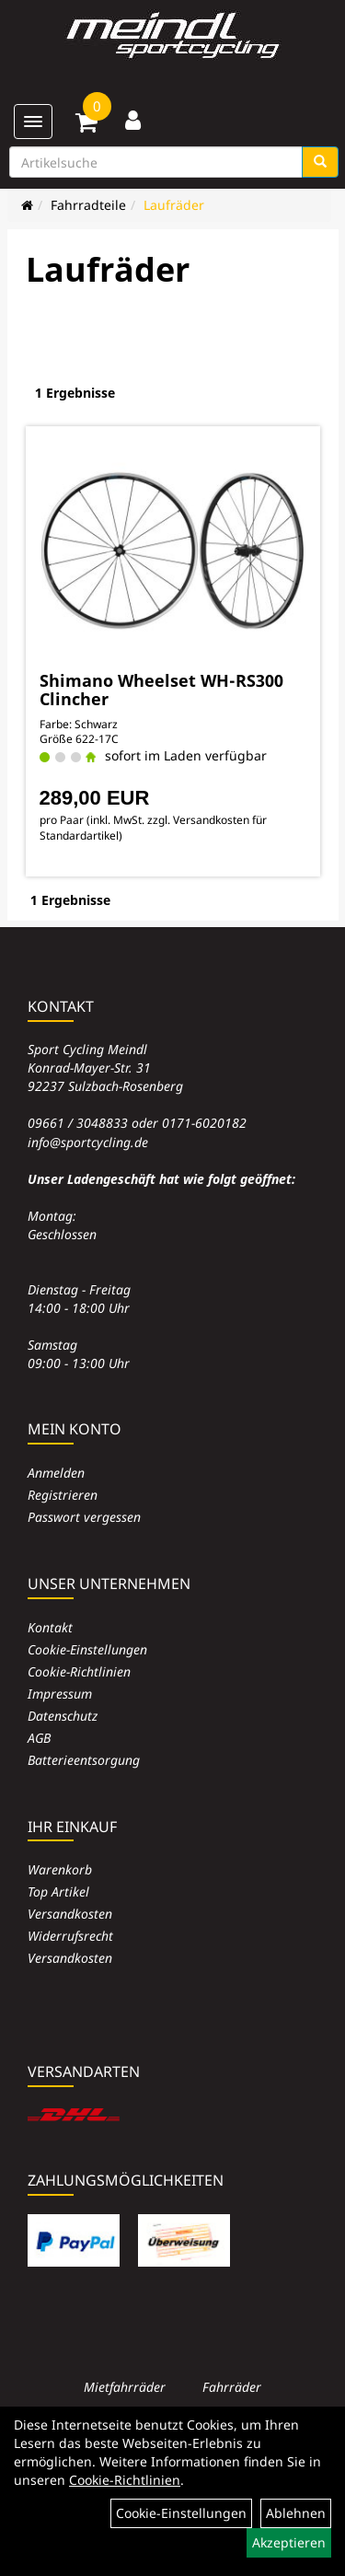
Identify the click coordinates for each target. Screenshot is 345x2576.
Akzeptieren (289, 2542)
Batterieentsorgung (84, 1760)
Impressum (60, 1693)
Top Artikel (58, 1891)
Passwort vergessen (84, 1517)
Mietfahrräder (125, 2387)
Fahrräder (231, 2387)
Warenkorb (60, 1869)
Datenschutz (63, 1715)
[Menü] (33, 121)
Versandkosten (70, 1913)
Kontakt (50, 1627)
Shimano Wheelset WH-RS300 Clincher (161, 689)
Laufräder (174, 205)
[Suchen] (320, 162)
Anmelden (56, 1472)
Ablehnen (296, 2513)
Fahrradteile (88, 205)
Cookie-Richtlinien (79, 1671)
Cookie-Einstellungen (87, 1649)
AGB (39, 1737)
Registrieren (63, 1494)
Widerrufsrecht (70, 1935)
